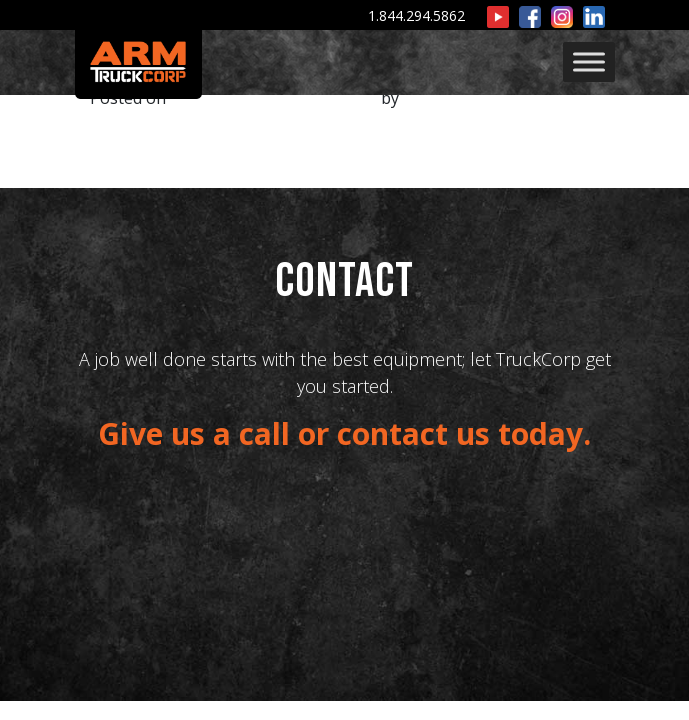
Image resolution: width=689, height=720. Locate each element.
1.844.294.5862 (416, 15)
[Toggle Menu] (589, 61)
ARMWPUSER (453, 98)
